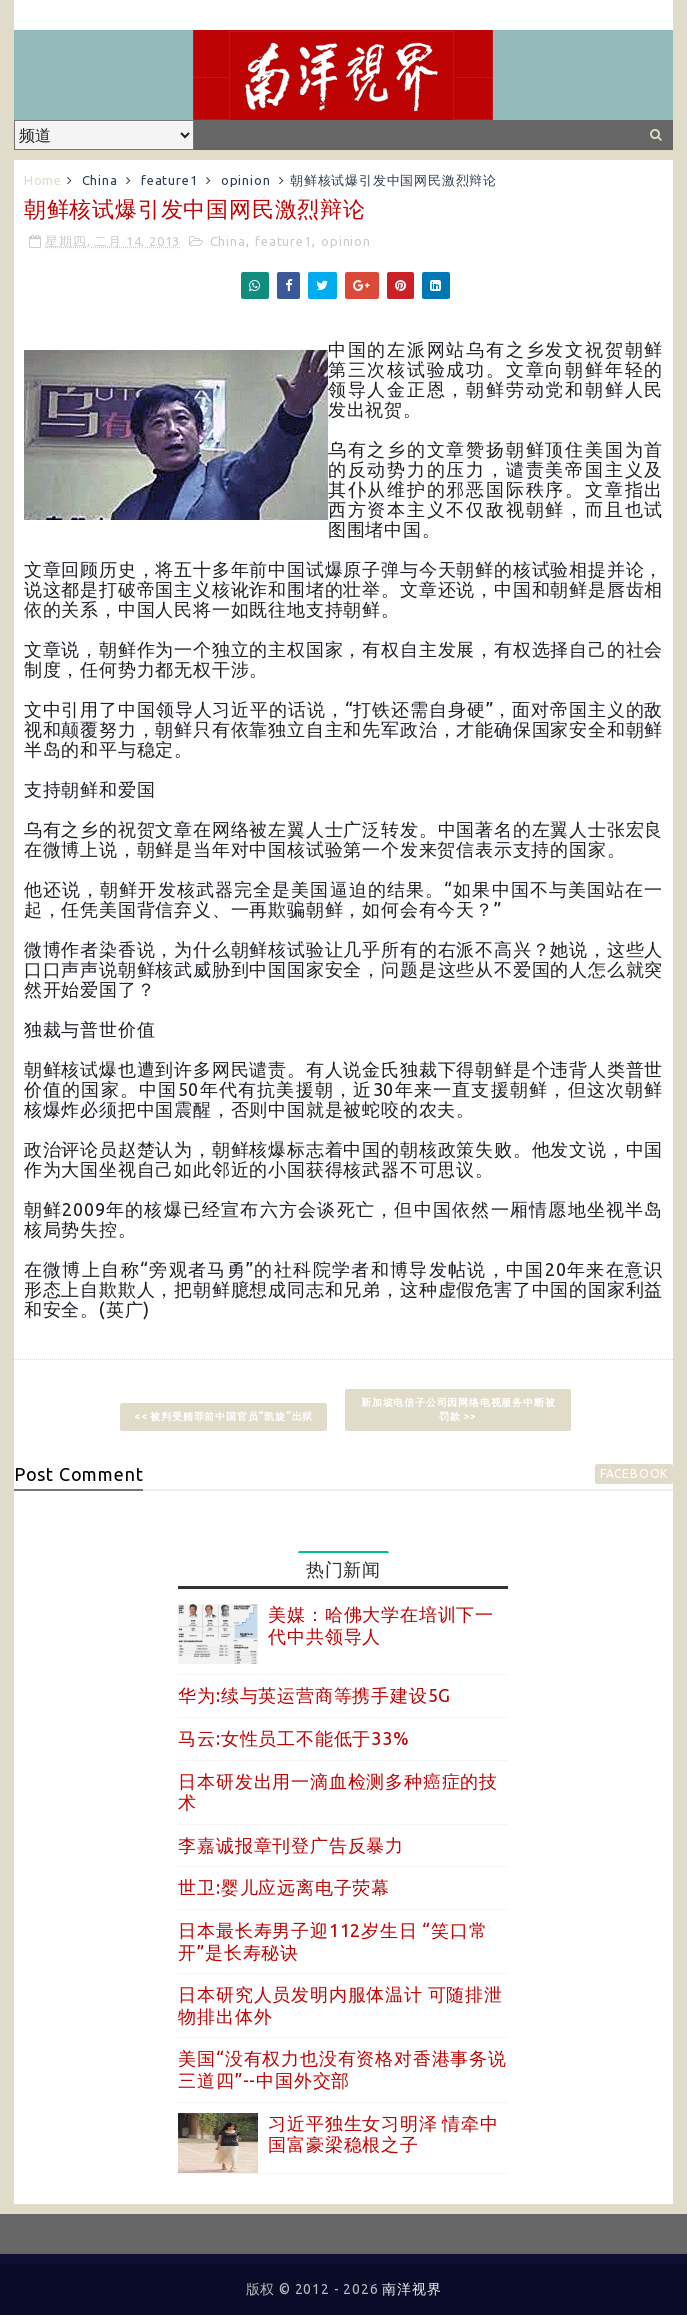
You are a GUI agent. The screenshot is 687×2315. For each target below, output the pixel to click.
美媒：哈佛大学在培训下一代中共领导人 (381, 1625)
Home (43, 180)
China (100, 180)
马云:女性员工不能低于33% (293, 1738)
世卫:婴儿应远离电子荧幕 (284, 1887)
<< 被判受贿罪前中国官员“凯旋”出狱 (223, 1416)
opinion (246, 180)
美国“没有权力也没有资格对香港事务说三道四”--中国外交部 (342, 2069)
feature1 (169, 180)
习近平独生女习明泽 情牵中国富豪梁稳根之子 (383, 2134)
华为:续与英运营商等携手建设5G (314, 1695)
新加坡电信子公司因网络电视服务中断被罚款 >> (458, 1409)
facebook (634, 1473)
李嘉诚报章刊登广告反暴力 (291, 1845)
